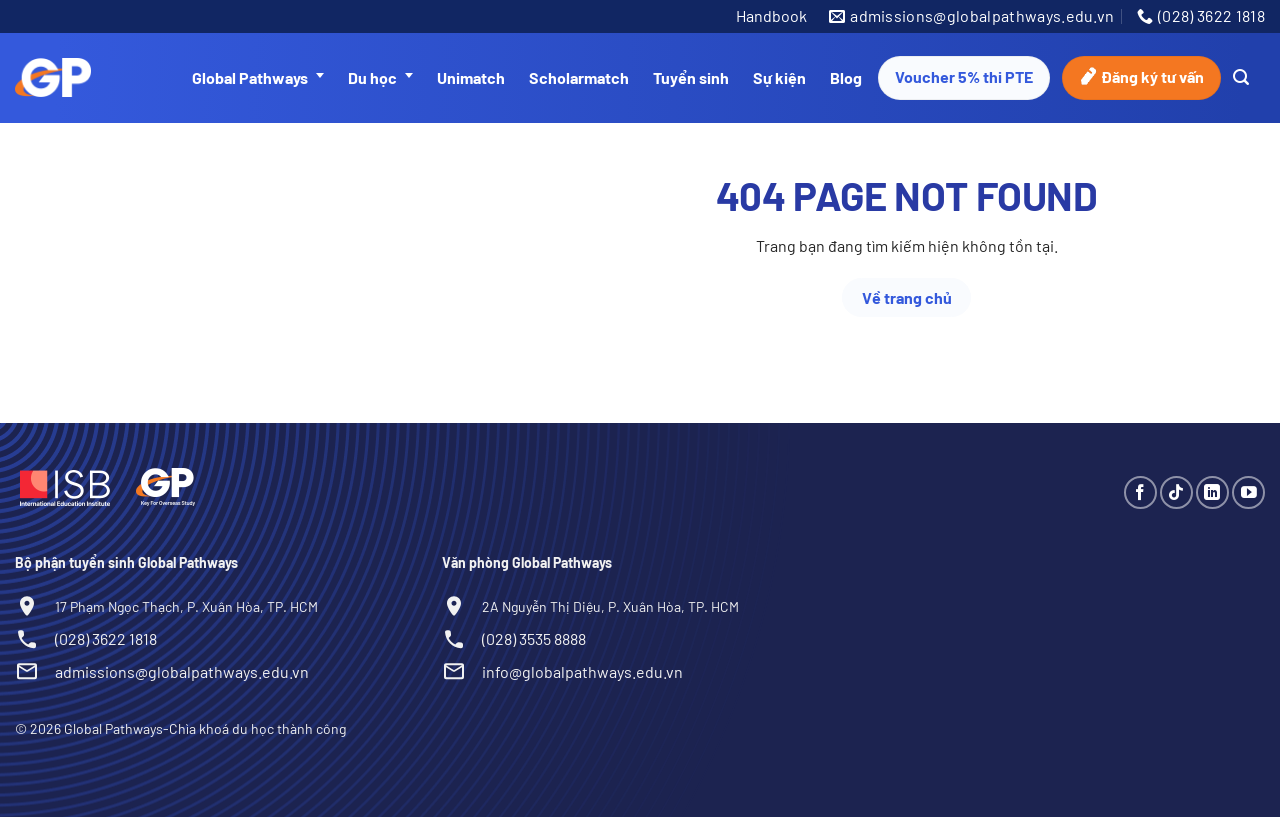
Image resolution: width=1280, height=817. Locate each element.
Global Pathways (258, 78)
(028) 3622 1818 (106, 638)
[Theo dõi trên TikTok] (1176, 492)
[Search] (1241, 77)
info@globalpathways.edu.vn (582, 671)
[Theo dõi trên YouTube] (1248, 492)
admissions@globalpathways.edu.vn (182, 671)
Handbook (771, 15)
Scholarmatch (579, 77)
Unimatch (471, 77)
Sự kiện (779, 77)
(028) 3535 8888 (534, 638)
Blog (846, 77)
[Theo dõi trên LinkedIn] (1212, 492)
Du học (380, 78)
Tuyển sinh (691, 77)
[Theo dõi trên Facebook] (1140, 492)
